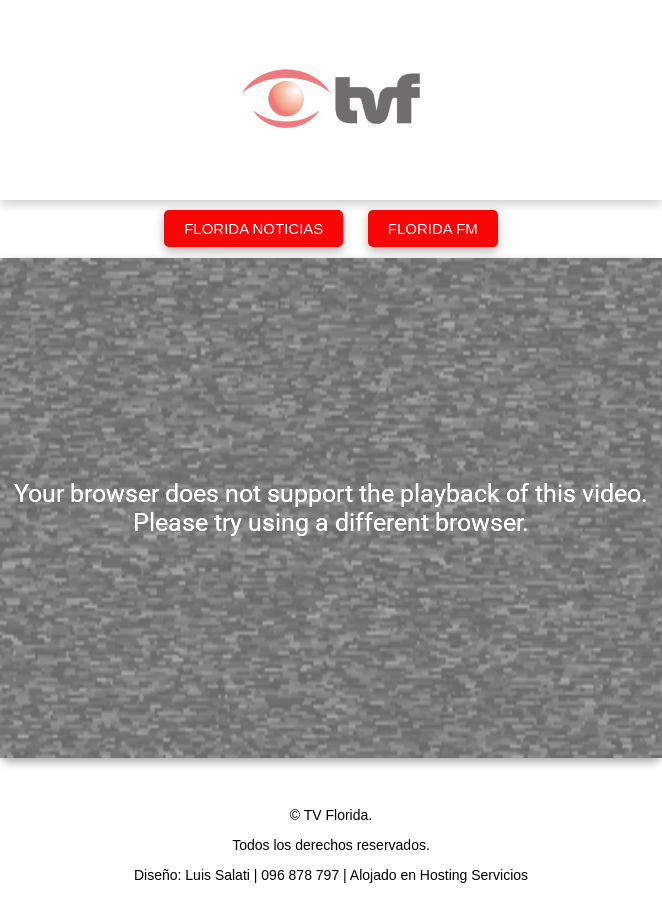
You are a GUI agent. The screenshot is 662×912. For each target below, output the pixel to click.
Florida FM (433, 228)
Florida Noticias (253, 228)
